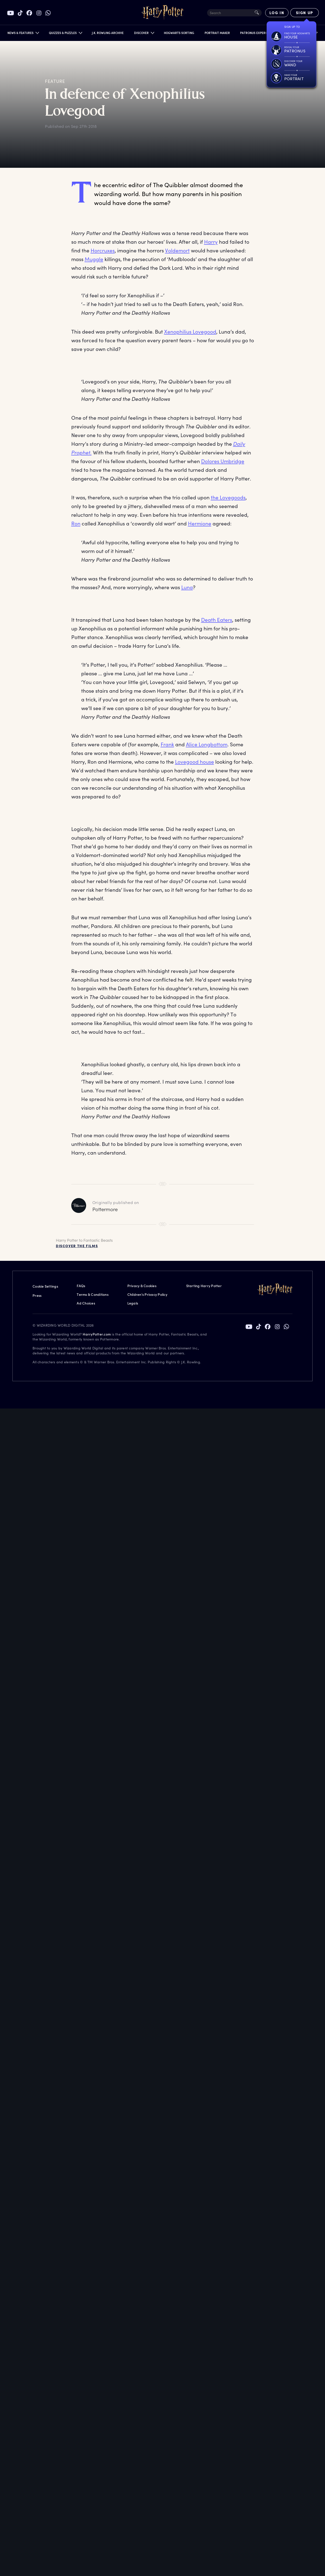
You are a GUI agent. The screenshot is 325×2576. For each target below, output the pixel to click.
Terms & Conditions (92, 2462)
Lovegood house (194, 1509)
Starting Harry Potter (204, 2453)
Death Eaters (216, 1368)
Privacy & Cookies (141, 2453)
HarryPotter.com (97, 2501)
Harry (211, 380)
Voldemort (177, 388)
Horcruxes (103, 388)
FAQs (81, 2453)
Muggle (94, 397)
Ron (75, 954)
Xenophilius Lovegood (190, 470)
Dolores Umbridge (222, 891)
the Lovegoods (228, 927)
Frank (167, 1492)
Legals (132, 2470)
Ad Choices (86, 2470)
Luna (187, 1017)
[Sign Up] (304, 12)
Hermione (199, 954)
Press (37, 2463)
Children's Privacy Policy (147, 2462)
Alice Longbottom (206, 1492)
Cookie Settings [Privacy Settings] (45, 2453)
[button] (23, 33)
